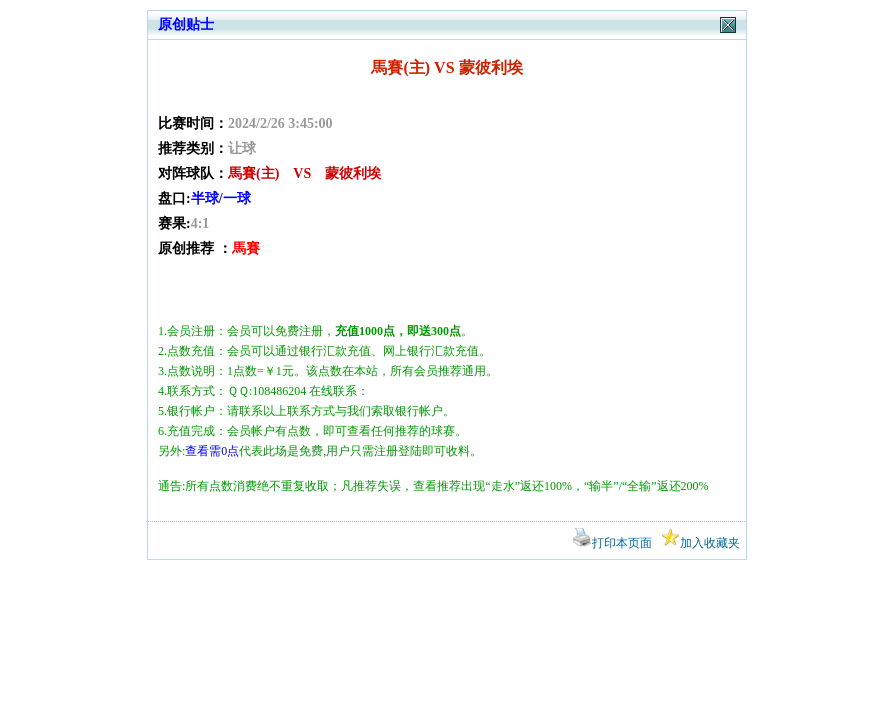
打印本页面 (612, 543)
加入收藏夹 (700, 543)
